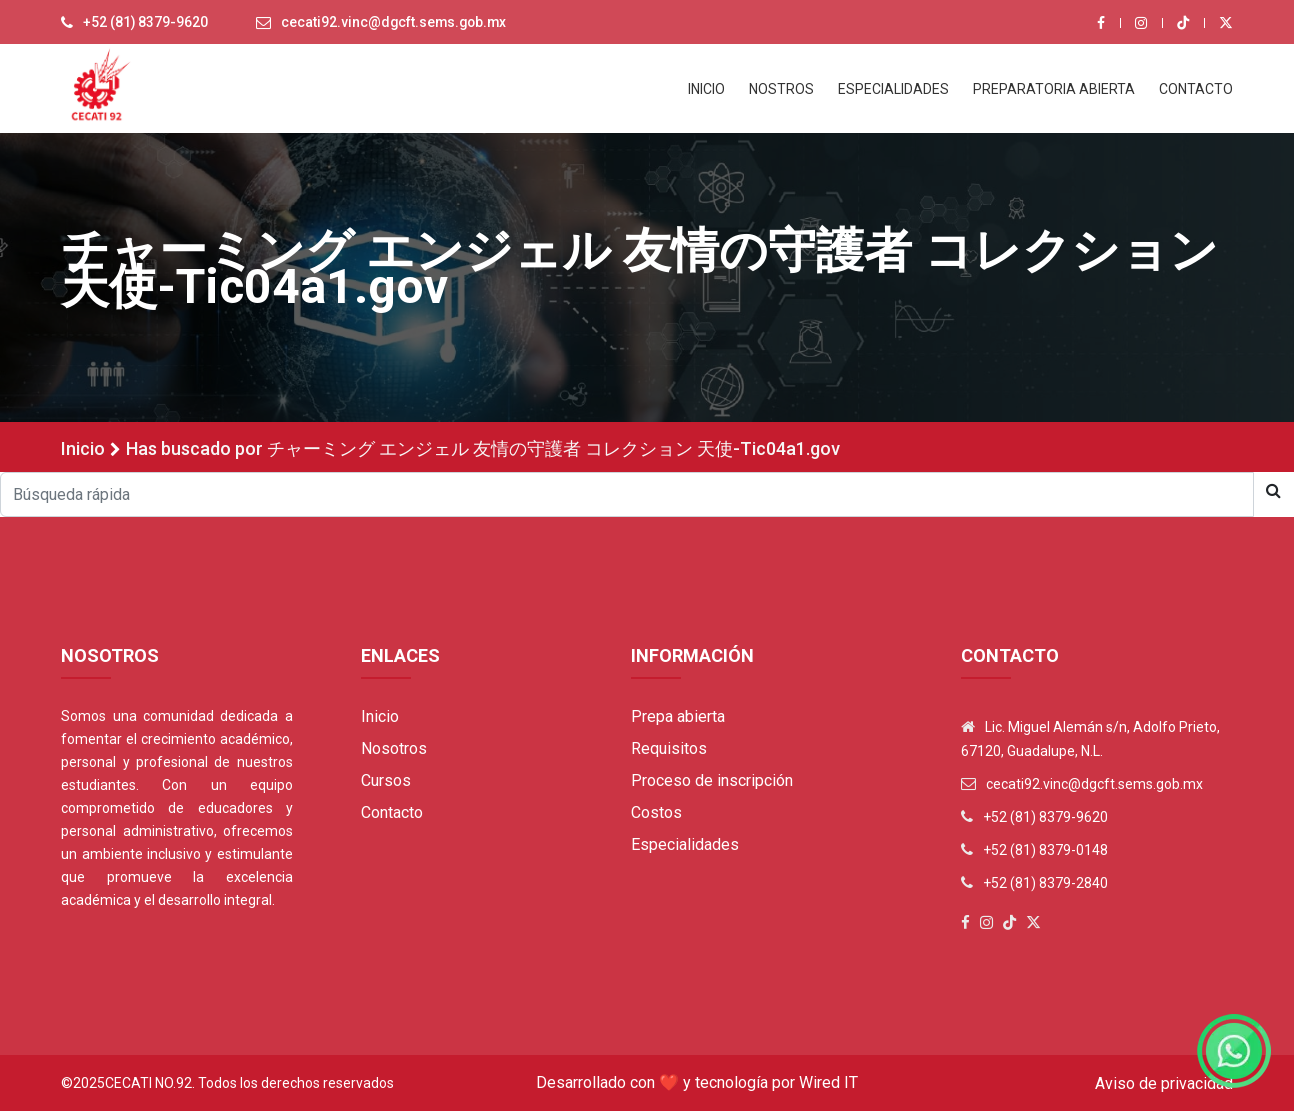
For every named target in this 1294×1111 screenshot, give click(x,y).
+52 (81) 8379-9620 (146, 23)
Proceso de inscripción (712, 780)
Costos (656, 812)
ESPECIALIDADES (893, 89)
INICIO (706, 89)
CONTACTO (1196, 89)
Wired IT (828, 1082)
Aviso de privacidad (1164, 1083)
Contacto (392, 812)
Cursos (386, 780)
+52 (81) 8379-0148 (1045, 850)
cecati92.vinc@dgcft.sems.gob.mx (397, 23)
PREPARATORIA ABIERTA (1054, 89)
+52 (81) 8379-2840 (1045, 883)
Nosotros (394, 748)
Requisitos (669, 748)
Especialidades (685, 844)
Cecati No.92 (148, 1083)
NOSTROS (781, 89)
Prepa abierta (678, 716)
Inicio (83, 448)
